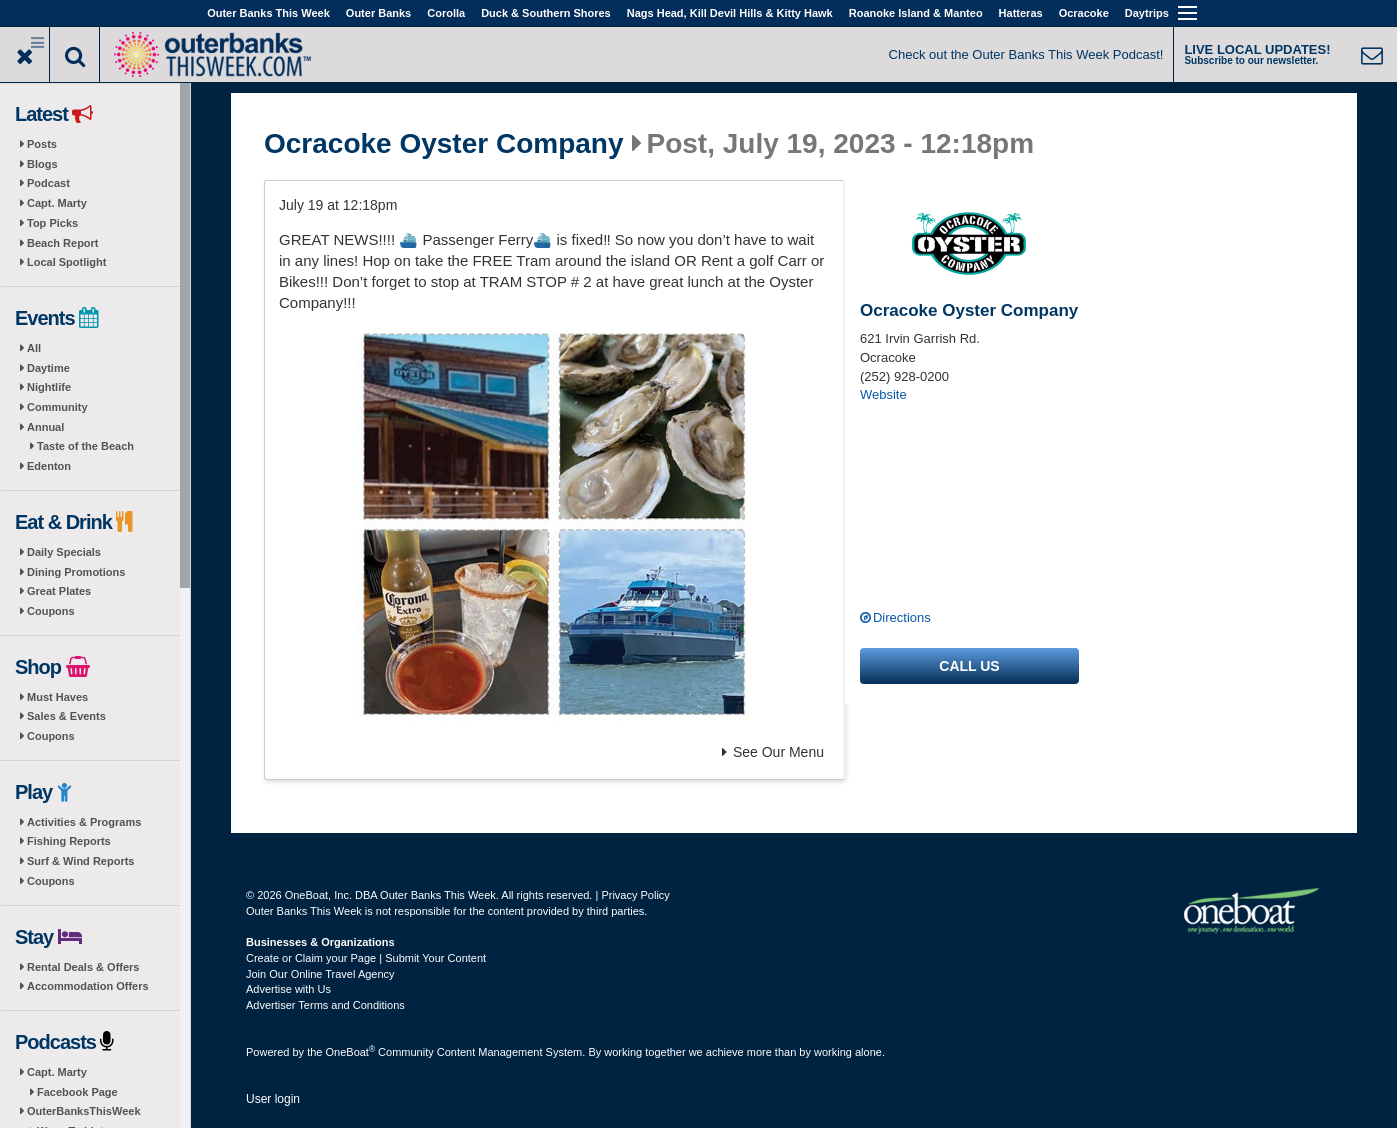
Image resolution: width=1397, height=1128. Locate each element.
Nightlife (49, 387)
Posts (42, 144)
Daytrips (1147, 13)
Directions (902, 617)
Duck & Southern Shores (546, 13)
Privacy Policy (635, 895)
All (34, 348)
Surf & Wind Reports (80, 861)
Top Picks (52, 223)
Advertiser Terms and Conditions (325, 1005)
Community (57, 407)
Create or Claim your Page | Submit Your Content (366, 958)
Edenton (49, 466)
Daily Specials (64, 552)
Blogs (42, 164)
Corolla (446, 13)
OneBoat (351, 1052)
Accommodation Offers (88, 986)
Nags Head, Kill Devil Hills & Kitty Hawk (730, 13)
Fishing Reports (69, 841)
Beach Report (63, 243)
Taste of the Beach (85, 446)
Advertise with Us (288, 989)
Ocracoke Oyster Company (444, 144)
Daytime (48, 368)
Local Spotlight (66, 262)
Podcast (48, 183)
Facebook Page (77, 1092)
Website (883, 394)
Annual (45, 427)
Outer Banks (378, 13)
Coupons (51, 611)
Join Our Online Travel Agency (320, 974)
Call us (969, 666)
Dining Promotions (76, 572)
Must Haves (57, 697)
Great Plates (59, 591)
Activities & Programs (84, 822)
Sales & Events (66, 716)
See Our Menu (773, 752)
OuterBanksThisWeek (84, 1111)
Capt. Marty (57, 203)
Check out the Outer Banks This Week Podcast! (1026, 54)
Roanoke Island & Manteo (916, 13)
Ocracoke (1084, 13)
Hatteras (1021, 13)
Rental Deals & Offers (83, 967)
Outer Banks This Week (268, 13)
